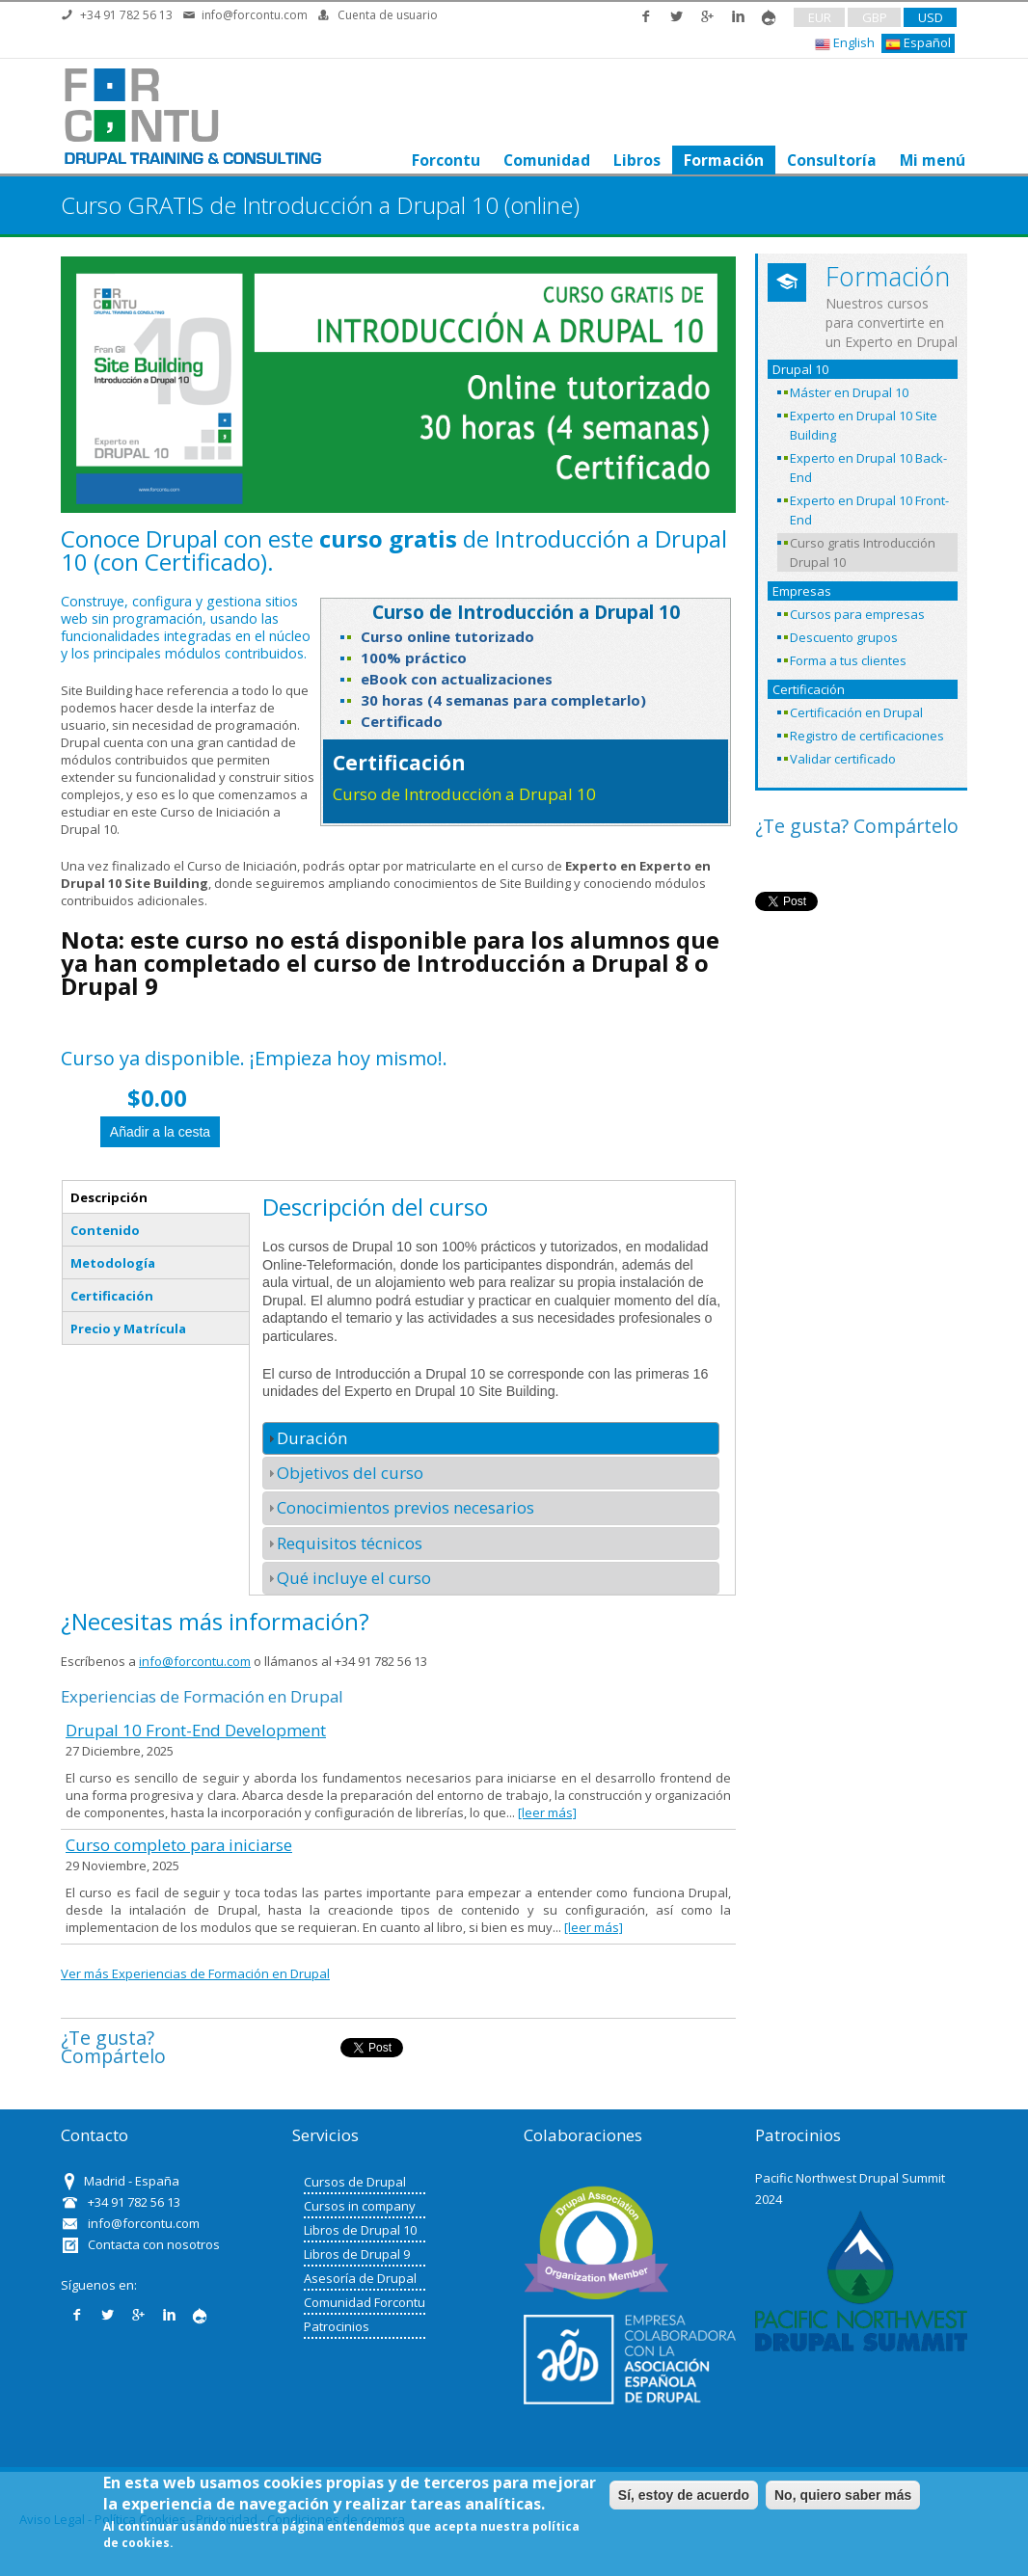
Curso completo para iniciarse (179, 1845)
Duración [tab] (304, 1438)
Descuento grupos (844, 637)
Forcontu (444, 160)
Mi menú (930, 160)
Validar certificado (843, 758)
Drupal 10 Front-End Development (196, 1730)
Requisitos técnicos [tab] (342, 1543)
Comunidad (544, 160)
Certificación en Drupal (856, 712)
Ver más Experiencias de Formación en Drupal (195, 1973)
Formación (722, 160)
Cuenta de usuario (388, 15)
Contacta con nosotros (154, 2244)
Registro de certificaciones (867, 735)
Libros (635, 160)
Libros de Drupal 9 (357, 2254)
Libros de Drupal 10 (360, 2230)
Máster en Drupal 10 (849, 392)
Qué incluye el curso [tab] (346, 1578)
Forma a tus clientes (848, 660)
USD (930, 17)
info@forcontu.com (255, 15)
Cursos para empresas (857, 614)
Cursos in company (360, 2205)
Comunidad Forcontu (364, 2302)
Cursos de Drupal (355, 2181)
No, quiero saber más (842, 2495)
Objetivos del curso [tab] (342, 1473)
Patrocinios (336, 2326)
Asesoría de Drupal (360, 2278)
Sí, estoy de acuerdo (683, 2495)
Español (918, 43)
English (845, 43)
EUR (819, 17)
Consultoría (830, 160)
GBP (874, 17)
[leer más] (547, 1812)
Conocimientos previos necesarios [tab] (398, 1507)
